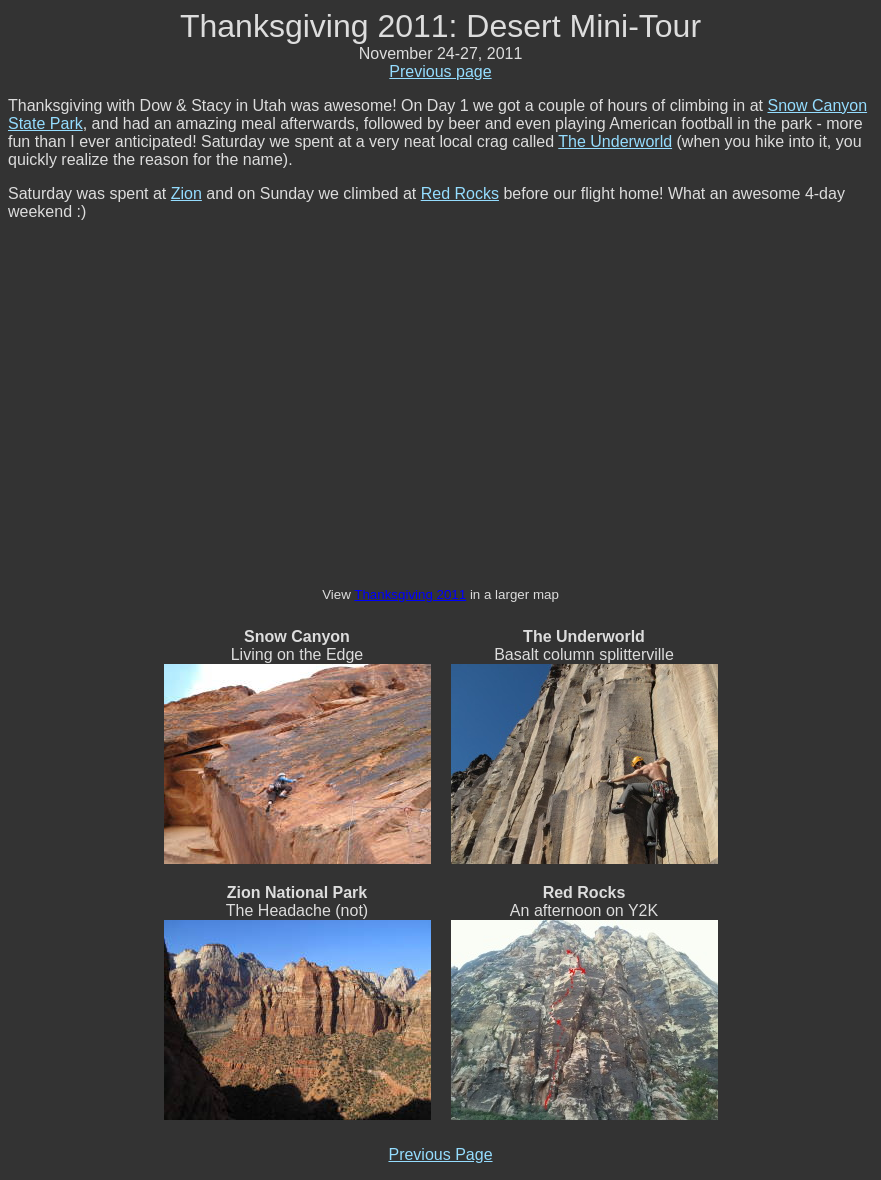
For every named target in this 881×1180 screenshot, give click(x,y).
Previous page (440, 71)
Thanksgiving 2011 (410, 594)
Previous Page (440, 1154)
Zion (186, 193)
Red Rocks (460, 193)
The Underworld (615, 141)
